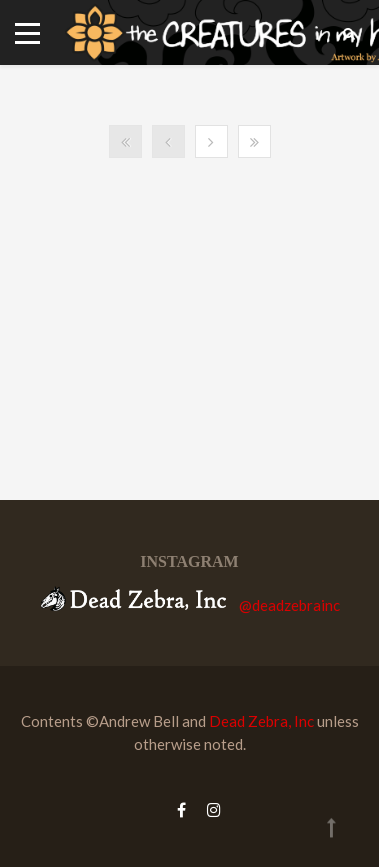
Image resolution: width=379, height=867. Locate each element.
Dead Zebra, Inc (261, 721)
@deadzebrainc (289, 605)
